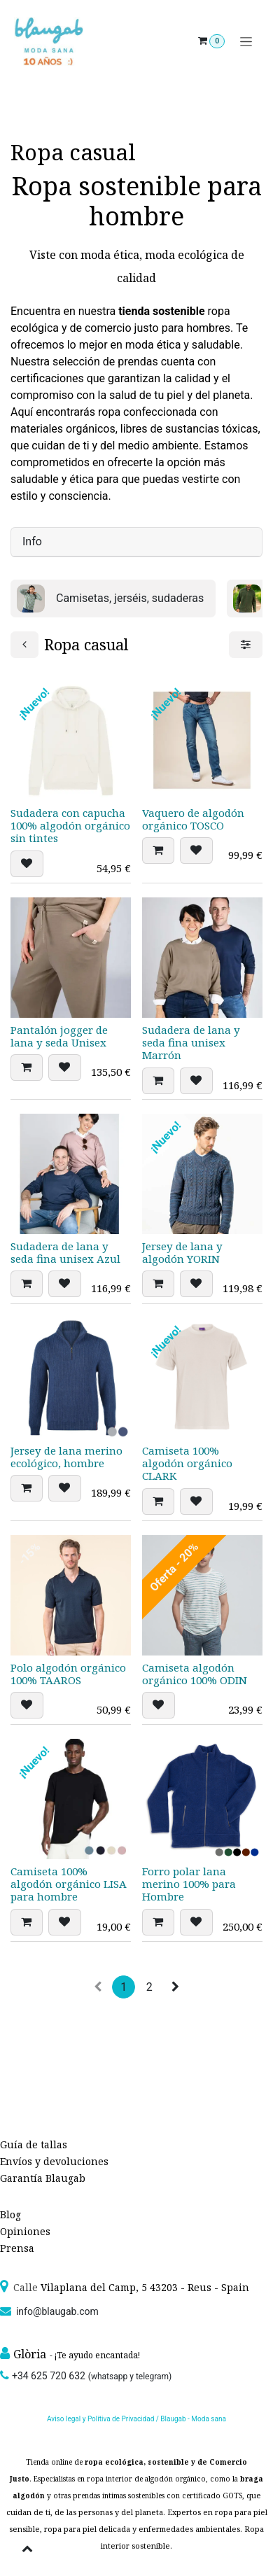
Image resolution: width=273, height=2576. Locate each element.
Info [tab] (32, 541)
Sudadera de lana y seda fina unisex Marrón (191, 1042)
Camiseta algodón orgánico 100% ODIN (194, 1673)
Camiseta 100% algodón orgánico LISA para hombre (68, 1883)
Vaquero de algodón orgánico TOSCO (193, 819)
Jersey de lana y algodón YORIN (182, 1253)
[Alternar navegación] (246, 41)
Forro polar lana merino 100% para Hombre (189, 1883)
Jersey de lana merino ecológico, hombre (66, 1456)
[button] (26, 863)
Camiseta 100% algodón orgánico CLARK (187, 1463)
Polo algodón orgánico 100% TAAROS (68, 1673)
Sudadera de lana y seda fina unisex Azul (65, 1253)
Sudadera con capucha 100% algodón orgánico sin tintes (70, 825)
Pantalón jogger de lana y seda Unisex (59, 1036)
